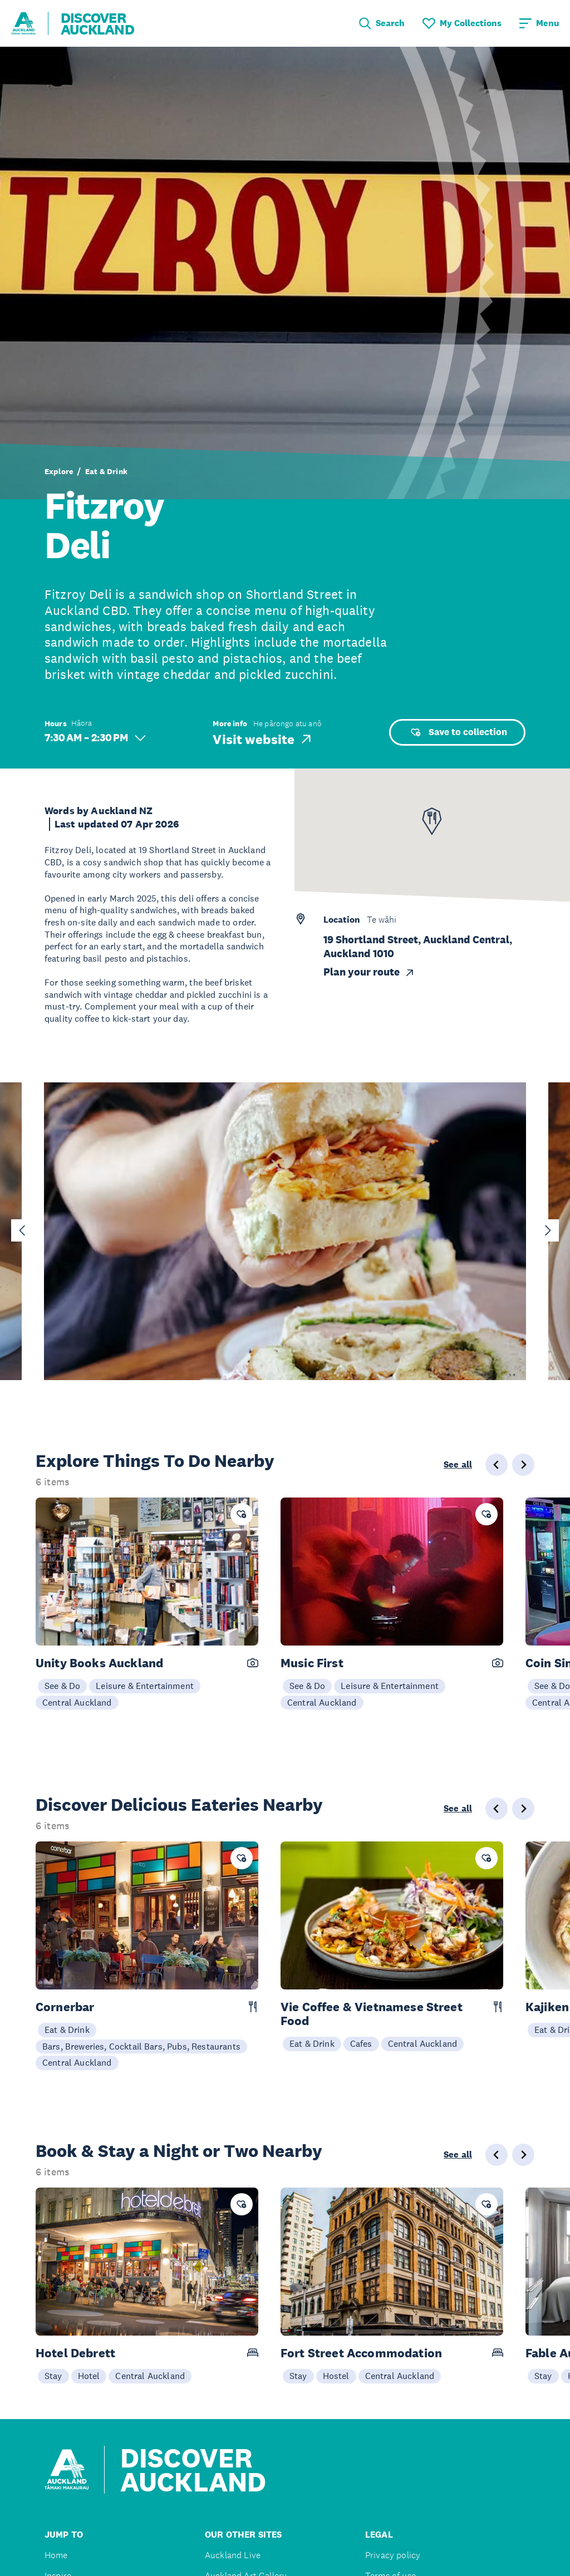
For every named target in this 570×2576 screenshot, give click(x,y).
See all (458, 1464)
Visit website (263, 739)
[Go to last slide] (22, 1230)
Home (56, 2555)
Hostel (336, 2375)
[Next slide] (548, 1230)
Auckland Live (233, 2555)
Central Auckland (77, 1702)
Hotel (89, 2375)
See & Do (62, 1685)
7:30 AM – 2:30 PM (95, 737)
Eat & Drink (106, 471)
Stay (53, 2375)
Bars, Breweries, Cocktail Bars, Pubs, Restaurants (141, 2046)
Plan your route (369, 972)
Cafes (361, 2043)
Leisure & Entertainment (145, 1685)
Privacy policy (392, 2555)
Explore (59, 471)
